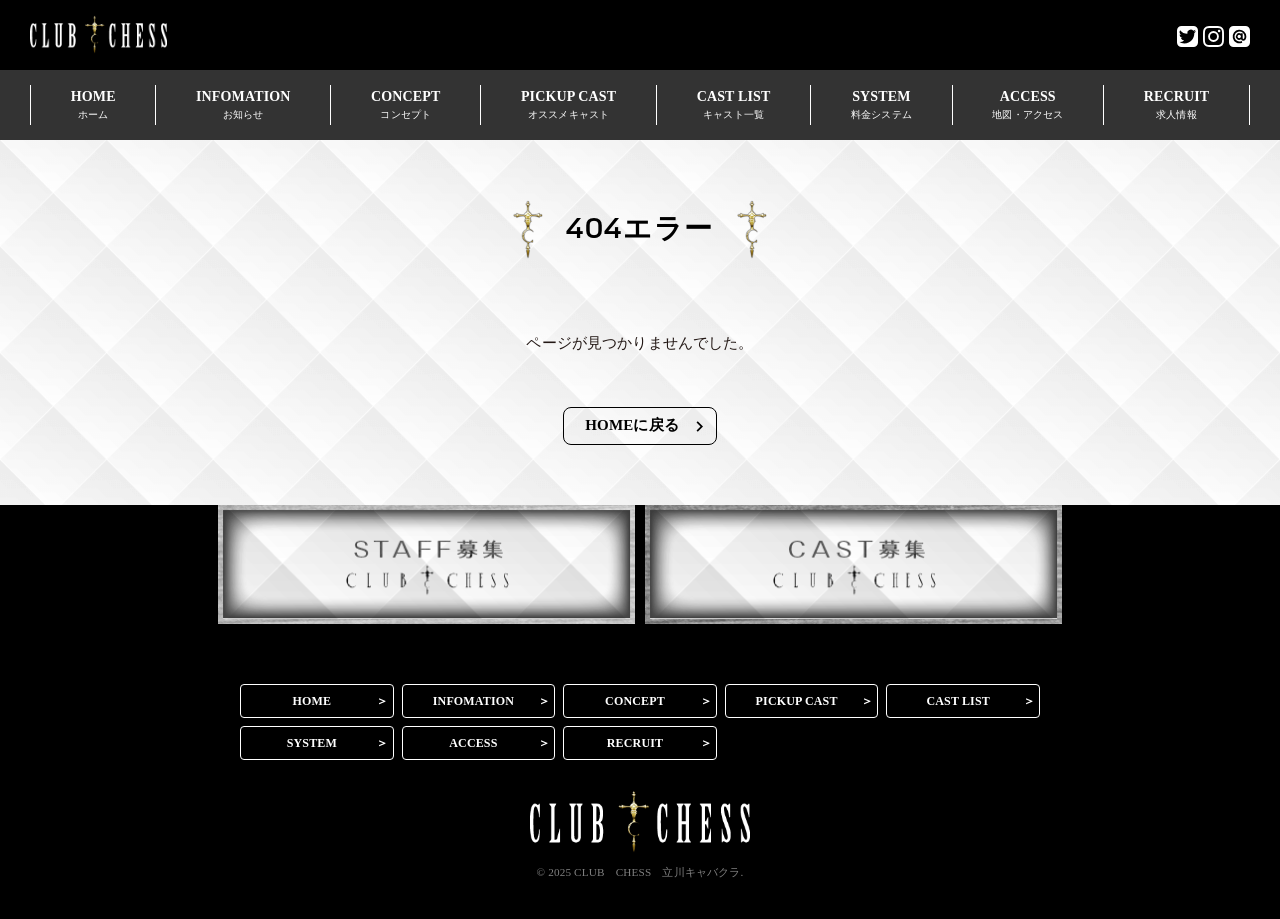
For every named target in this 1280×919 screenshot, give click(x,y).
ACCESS (1028, 104)
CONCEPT (405, 104)
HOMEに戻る (647, 426)
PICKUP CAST (568, 104)
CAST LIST (733, 104)
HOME (93, 104)
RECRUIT (1176, 104)
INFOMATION (243, 104)
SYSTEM (881, 104)
